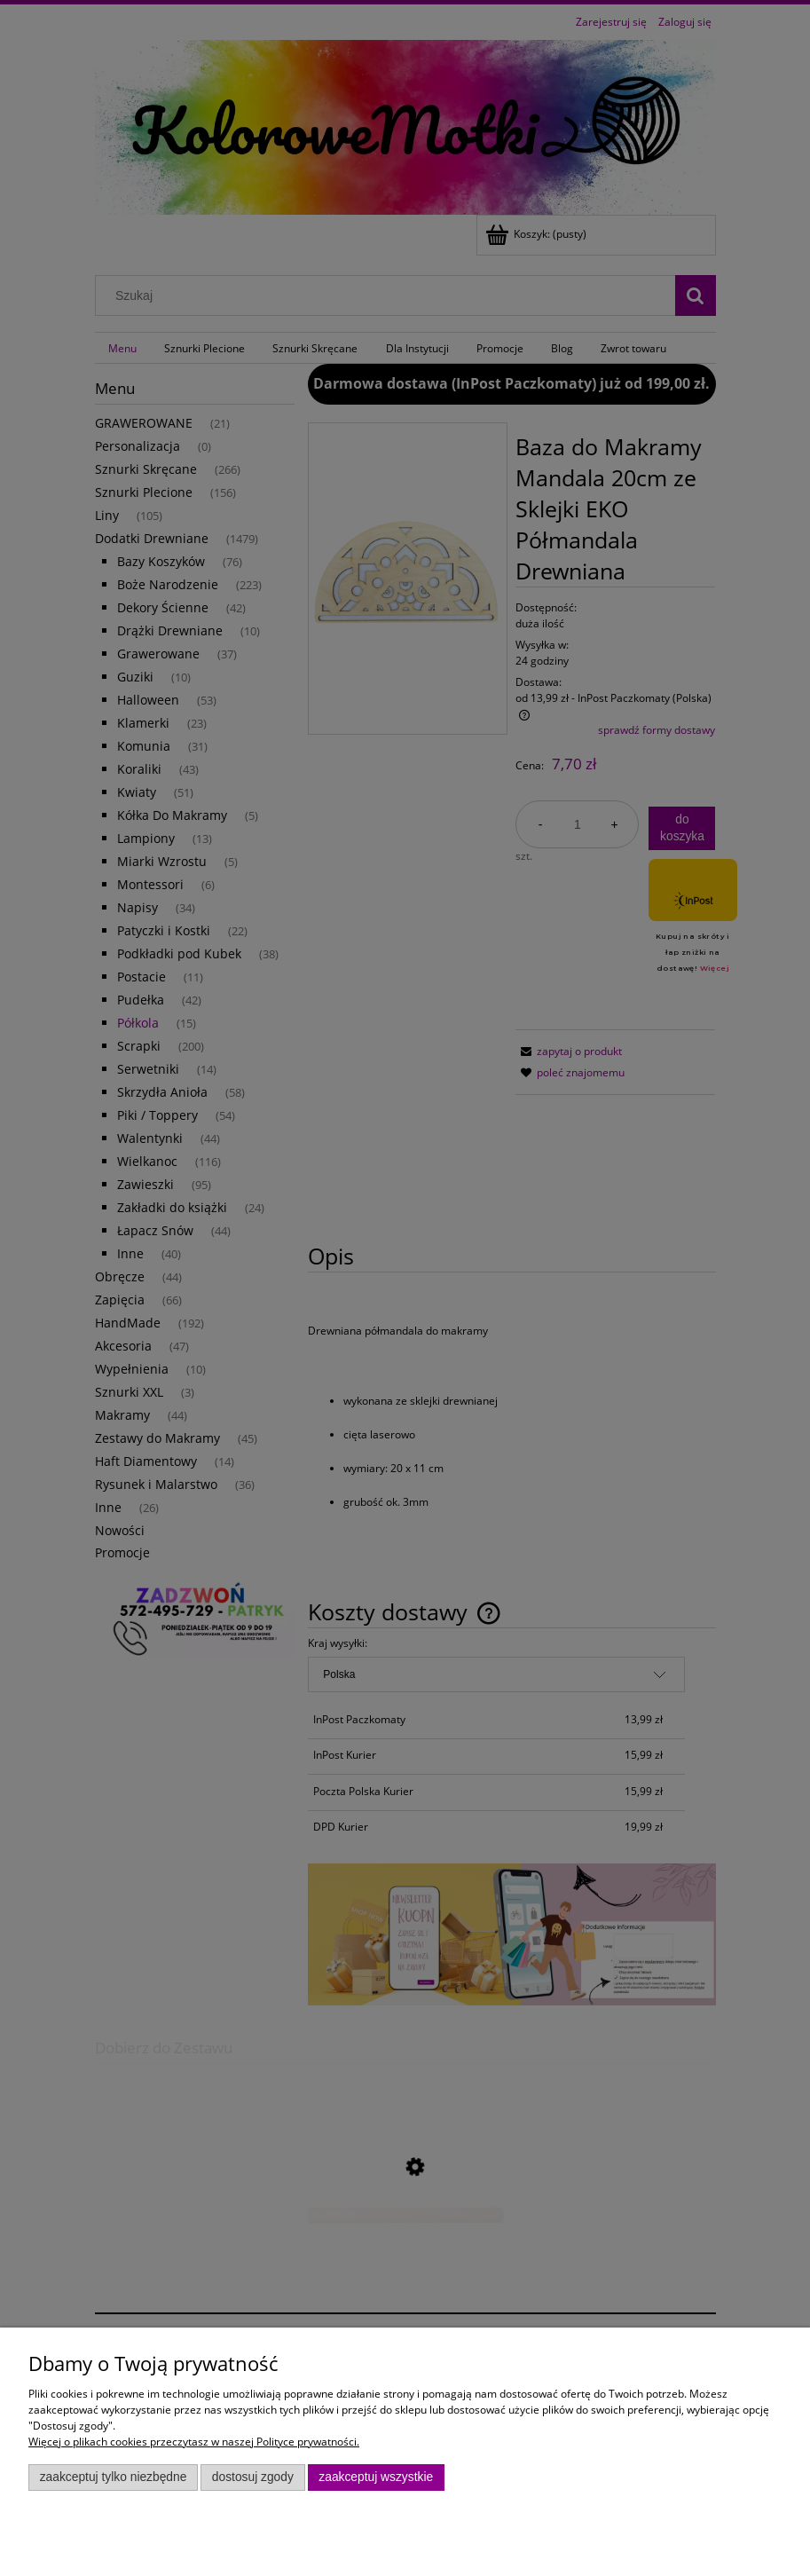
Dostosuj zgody (253, 2477)
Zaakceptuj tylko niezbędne (113, 2477)
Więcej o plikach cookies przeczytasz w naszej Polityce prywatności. (193, 2441)
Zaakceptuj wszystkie (375, 2477)
